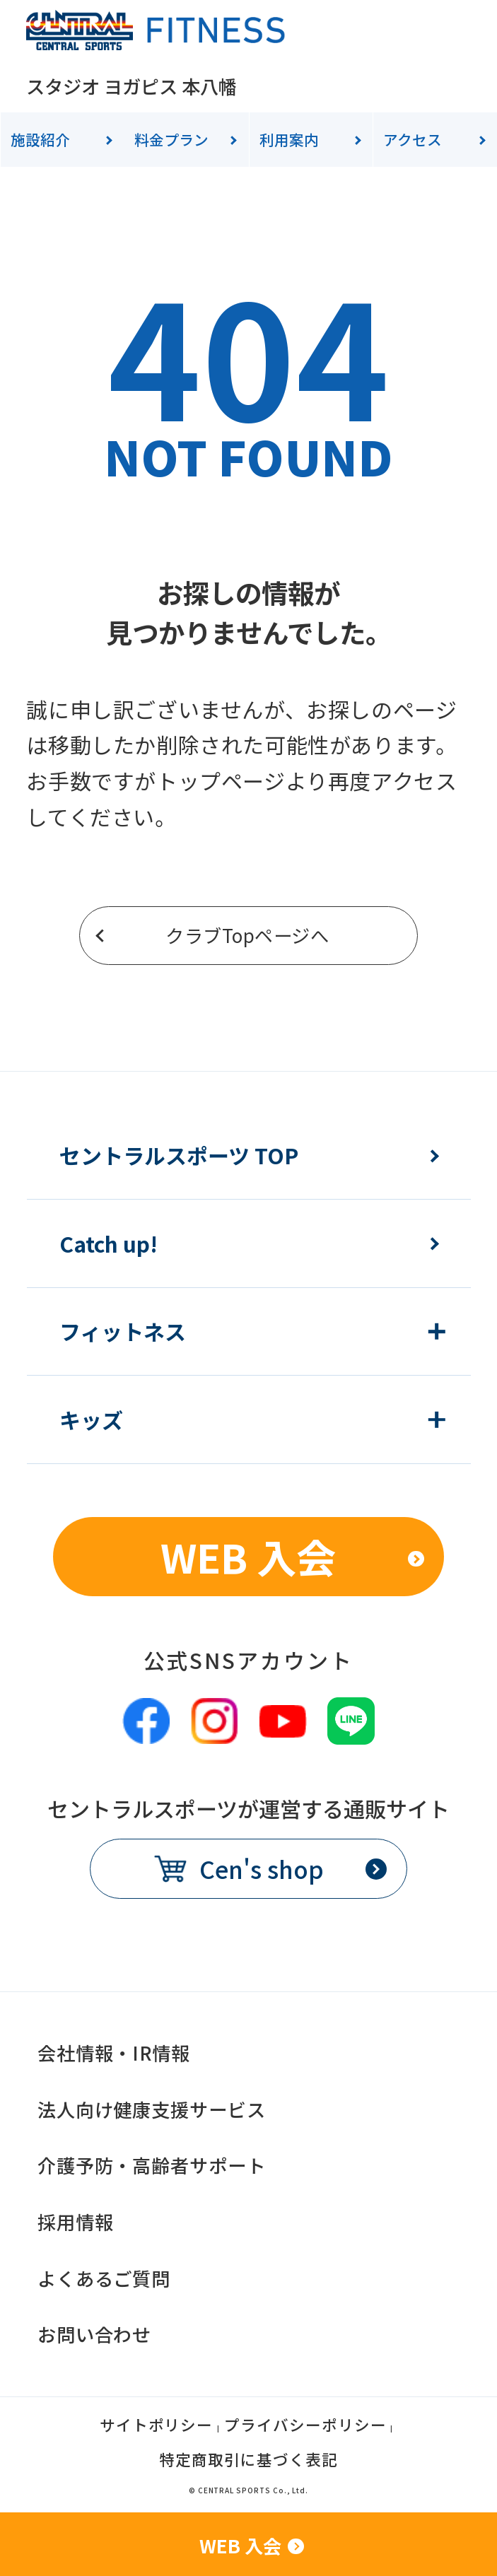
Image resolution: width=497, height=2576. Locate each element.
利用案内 (289, 139)
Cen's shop (261, 1868)
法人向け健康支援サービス (151, 2109)
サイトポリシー (157, 2426)
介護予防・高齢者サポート (151, 2165)
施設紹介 (40, 139)
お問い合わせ (94, 2334)
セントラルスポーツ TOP (178, 1155)
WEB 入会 (248, 1556)
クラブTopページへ (247, 935)
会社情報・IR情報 (113, 2052)
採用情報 (75, 2221)
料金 (171, 139)
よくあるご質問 (104, 2278)
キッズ (91, 1419)
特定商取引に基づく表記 (248, 2461)
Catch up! (108, 1243)
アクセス (412, 139)
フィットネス (122, 1331)
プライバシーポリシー (305, 2426)
